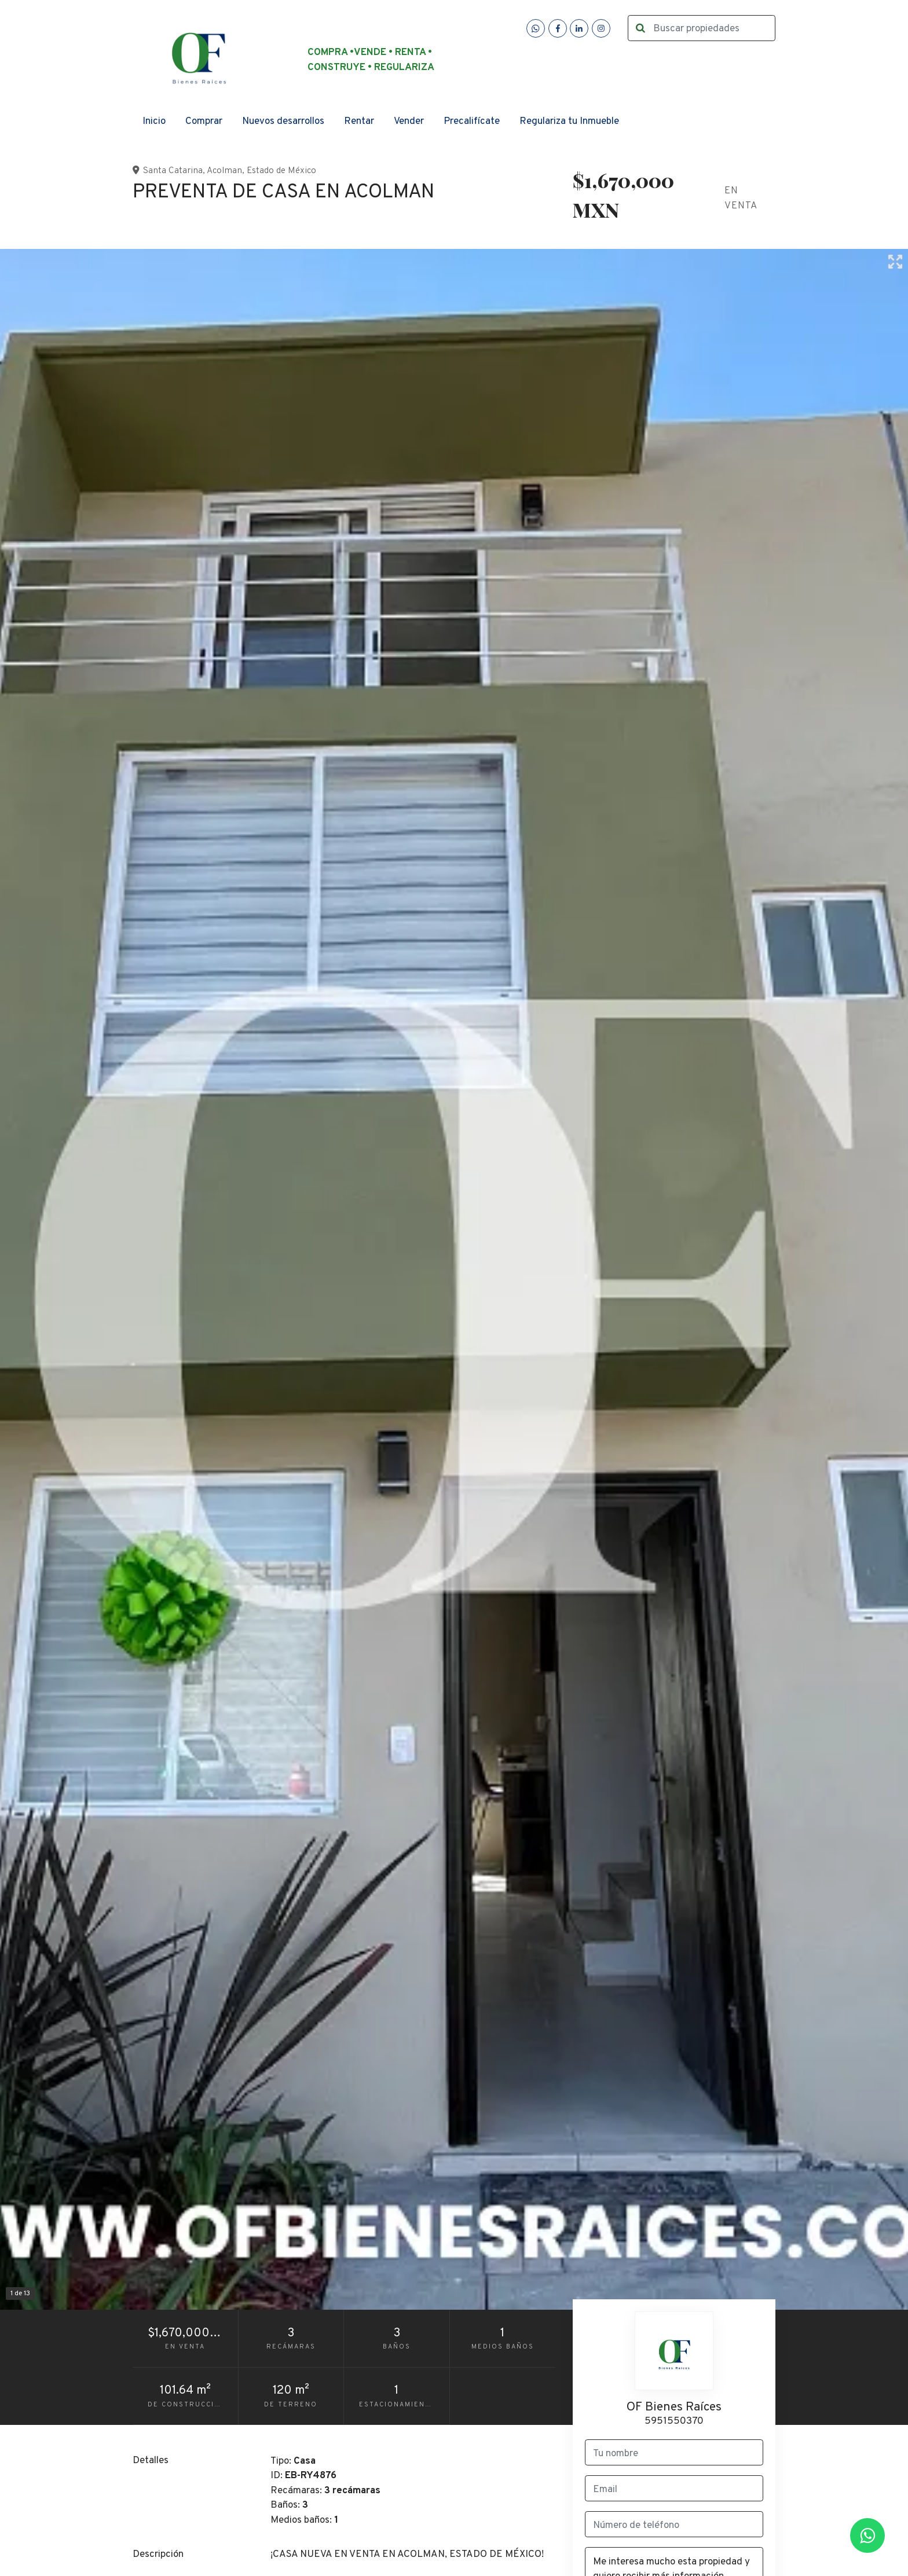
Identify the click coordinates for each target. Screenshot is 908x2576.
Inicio (154, 121)
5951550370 (674, 2421)
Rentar (359, 121)
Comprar (203, 121)
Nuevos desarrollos (283, 121)
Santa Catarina (173, 171)
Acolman (224, 171)
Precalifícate (472, 121)
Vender (409, 121)
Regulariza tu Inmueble (569, 121)
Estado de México (281, 171)
